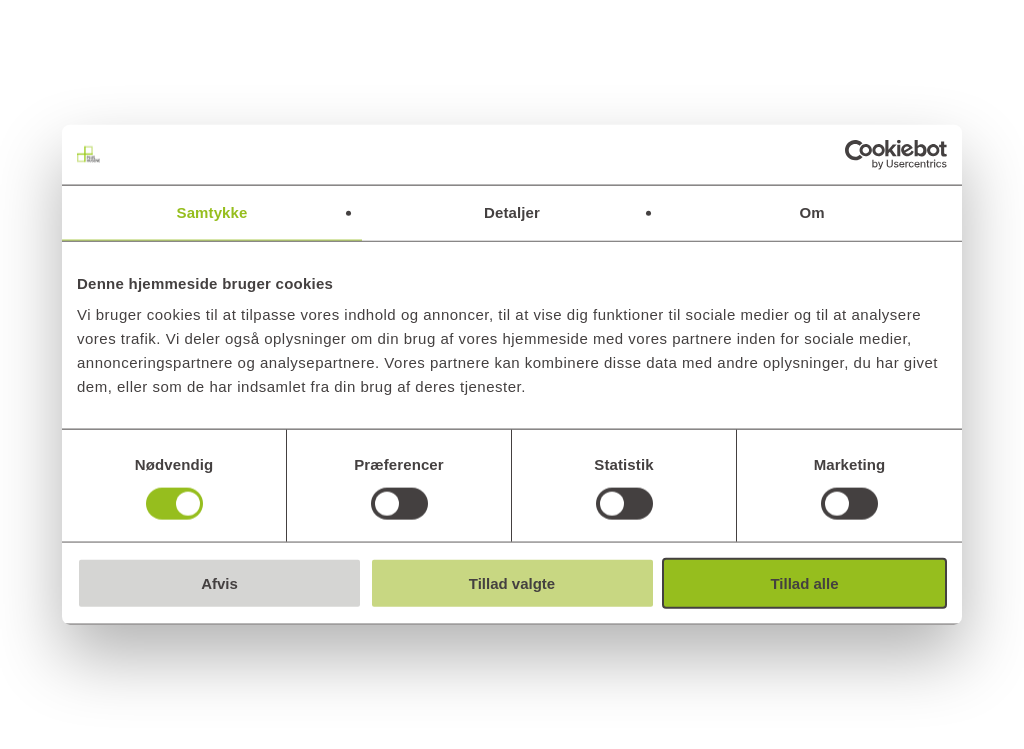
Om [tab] (811, 211)
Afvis (219, 583)
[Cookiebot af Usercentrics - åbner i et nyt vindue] (859, 154)
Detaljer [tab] (512, 211)
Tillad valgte (512, 583)
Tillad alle (804, 583)
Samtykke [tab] (212, 211)
